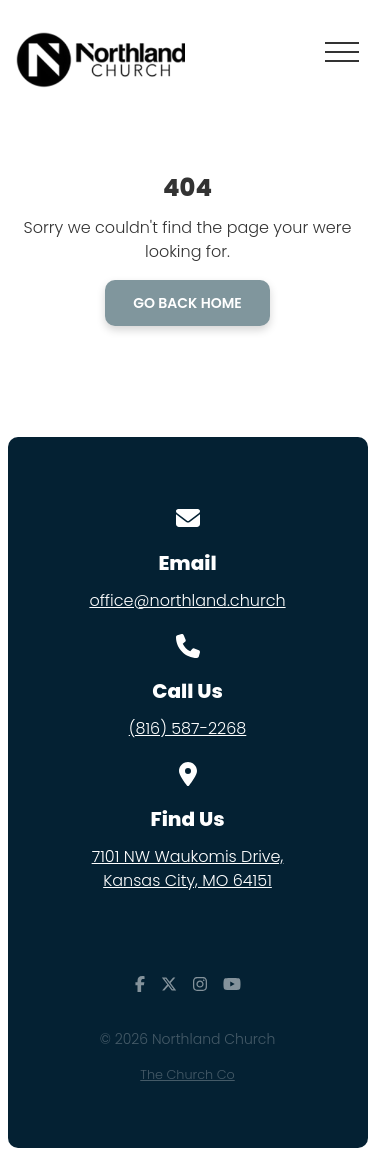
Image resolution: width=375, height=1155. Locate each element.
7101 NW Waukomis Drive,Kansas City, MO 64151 (188, 868)
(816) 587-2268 (188, 728)
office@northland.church (187, 600)
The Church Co (187, 1074)
